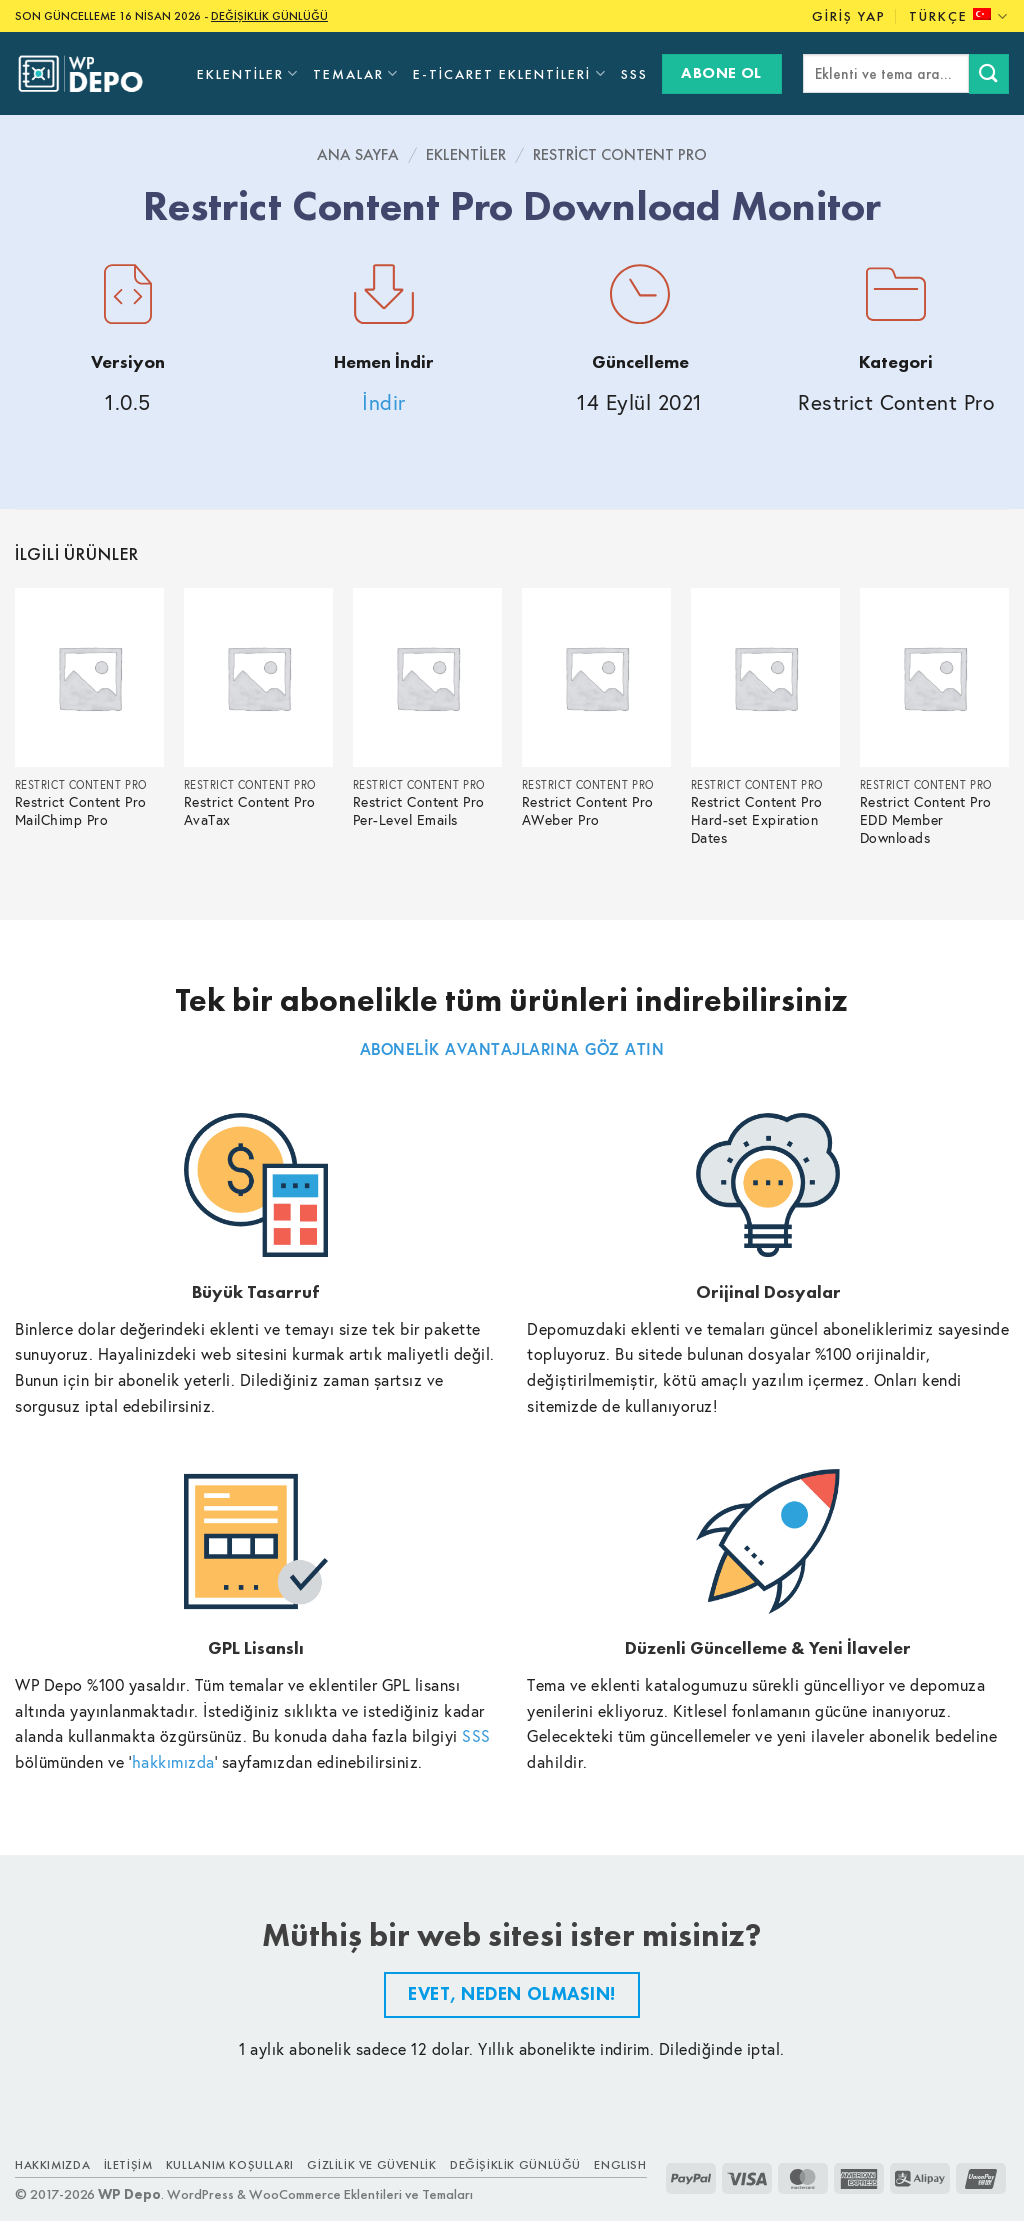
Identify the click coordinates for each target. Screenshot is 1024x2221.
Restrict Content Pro (620, 154)
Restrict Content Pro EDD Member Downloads (926, 820)
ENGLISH (620, 2165)
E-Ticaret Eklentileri (509, 73)
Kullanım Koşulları (230, 2165)
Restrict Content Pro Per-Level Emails (419, 811)
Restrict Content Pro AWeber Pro (588, 811)
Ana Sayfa (358, 154)
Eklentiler (248, 73)
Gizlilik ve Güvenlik (371, 2165)
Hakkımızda (52, 2165)
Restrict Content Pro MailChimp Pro (81, 811)
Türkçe (959, 16)
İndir (384, 402)
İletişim (128, 2165)
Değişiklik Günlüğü (515, 2165)
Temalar (356, 73)
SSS (634, 74)
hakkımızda (173, 1761)
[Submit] (989, 73)
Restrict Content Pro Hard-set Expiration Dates (757, 820)
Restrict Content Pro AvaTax (250, 811)
